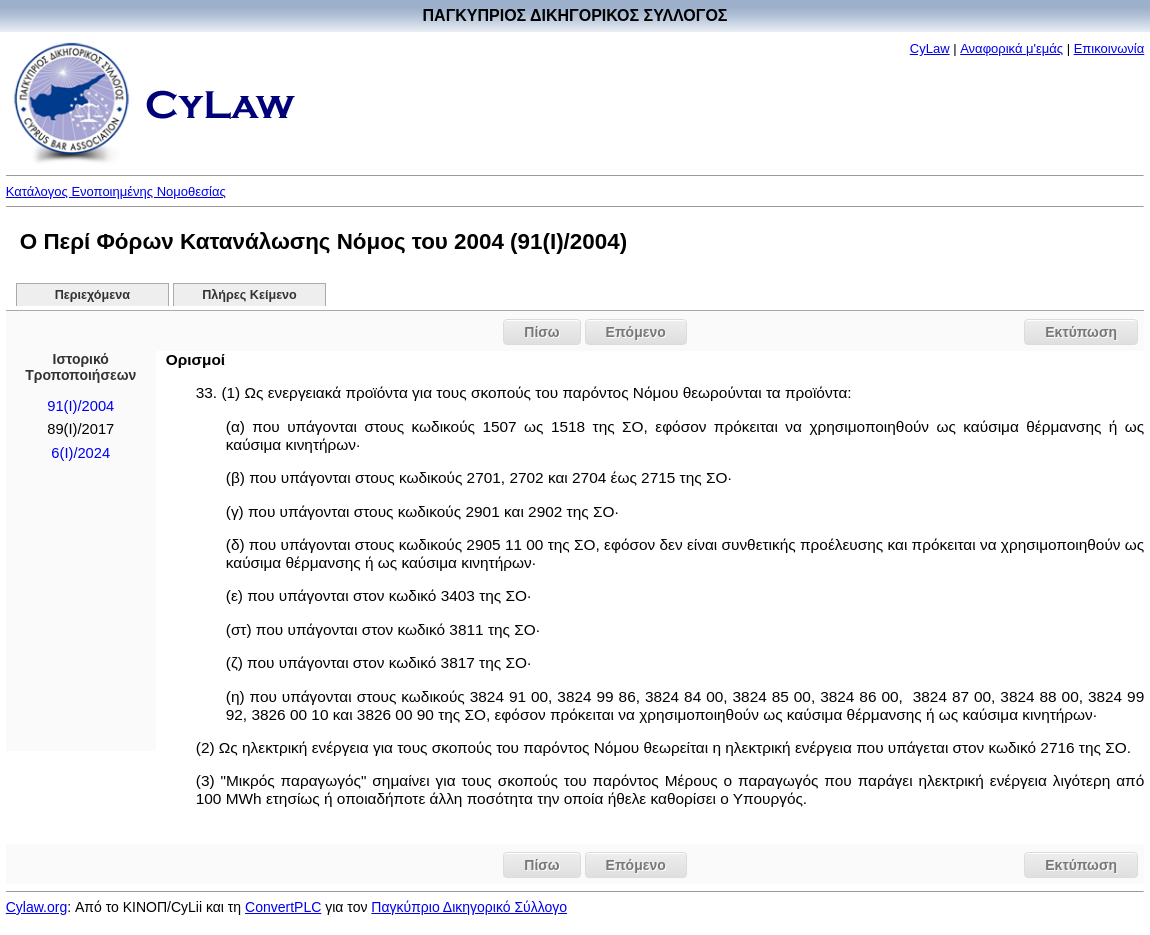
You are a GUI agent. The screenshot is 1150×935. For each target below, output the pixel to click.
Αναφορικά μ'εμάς (1011, 48)
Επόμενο (636, 332)
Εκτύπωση (1081, 332)
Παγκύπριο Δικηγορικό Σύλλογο (469, 907)
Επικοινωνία (1109, 48)
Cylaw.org (36, 907)
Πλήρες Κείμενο (249, 295)
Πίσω (541, 332)
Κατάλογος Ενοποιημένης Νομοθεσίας (116, 191)
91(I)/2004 (80, 406)
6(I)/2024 (80, 453)
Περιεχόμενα (92, 295)
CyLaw (930, 48)
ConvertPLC (283, 907)
